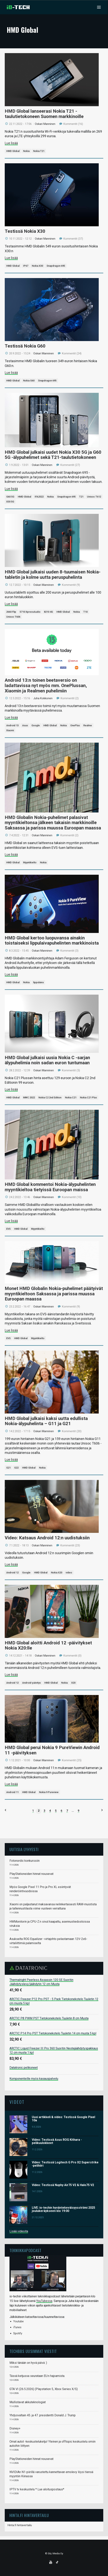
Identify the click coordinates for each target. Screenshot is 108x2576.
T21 (81, 496)
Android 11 (12, 1792)
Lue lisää (11, 143)
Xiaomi (10, 730)
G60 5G (10, 496)
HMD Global (13, 151)
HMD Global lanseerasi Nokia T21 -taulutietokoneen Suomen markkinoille (44, 113)
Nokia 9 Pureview (49, 1792)
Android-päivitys (31, 1682)
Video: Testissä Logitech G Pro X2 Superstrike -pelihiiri (65, 2164)
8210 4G (48, 611)
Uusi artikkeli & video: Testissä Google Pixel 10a (63, 2118)
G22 (16, 1467)
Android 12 (12, 1572)
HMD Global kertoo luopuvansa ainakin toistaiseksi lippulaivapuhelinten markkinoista (52, 940)
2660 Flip (11, 611)
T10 (85, 611)
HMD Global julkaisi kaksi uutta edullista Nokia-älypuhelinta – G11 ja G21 (46, 1421)
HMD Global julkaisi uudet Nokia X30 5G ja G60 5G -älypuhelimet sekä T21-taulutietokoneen (53, 455)
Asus (25, 725)
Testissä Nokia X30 (25, 231)
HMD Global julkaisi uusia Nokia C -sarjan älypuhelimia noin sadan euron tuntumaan (47, 1060)
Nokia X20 (56, 1572)
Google (35, 725)
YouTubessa (44, 2301)
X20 (73, 1682)
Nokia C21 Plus (88, 1097)
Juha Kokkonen (42, 698)
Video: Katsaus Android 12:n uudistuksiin (47, 1537)
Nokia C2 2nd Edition (49, 1097)
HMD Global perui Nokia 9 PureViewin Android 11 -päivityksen (52, 1750)
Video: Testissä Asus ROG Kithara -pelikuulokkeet (57, 2141)
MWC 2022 (29, 1097)
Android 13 (12, 725)
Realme (87, 725)
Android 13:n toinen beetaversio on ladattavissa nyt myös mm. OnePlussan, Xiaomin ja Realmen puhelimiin (46, 685)
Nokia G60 (28, 380)
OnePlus (75, 725)
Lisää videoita (18, 2231)
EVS (8, 1228)
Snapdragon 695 (56, 265)
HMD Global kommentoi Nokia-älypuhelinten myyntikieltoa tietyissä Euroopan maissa (50, 1187)
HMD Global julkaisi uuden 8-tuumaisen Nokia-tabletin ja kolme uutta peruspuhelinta (52, 574)
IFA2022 (39, 496)
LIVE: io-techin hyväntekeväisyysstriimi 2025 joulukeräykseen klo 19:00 (63, 2209)
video (69, 1572)
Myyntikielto (29, 862)
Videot (16, 2101)
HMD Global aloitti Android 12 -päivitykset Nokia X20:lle (48, 1645)
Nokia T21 (38, 151)
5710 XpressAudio (30, 611)
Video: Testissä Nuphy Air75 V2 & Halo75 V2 (63, 2185)
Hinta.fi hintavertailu (20, 2525)
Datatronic (29, 1968)
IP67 (25, 265)
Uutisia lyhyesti (24, 1849)
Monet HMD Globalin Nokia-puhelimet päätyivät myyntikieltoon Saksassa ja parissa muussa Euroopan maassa (54, 1294)
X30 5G (10, 501)
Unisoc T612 (94, 496)
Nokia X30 (37, 265)
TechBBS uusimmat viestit (33, 2351)
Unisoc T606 (13, 616)
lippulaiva (38, 982)
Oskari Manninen (45, 124)
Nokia (26, 151)
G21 (8, 1467)
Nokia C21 (70, 1097)
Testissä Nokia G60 (25, 346)
